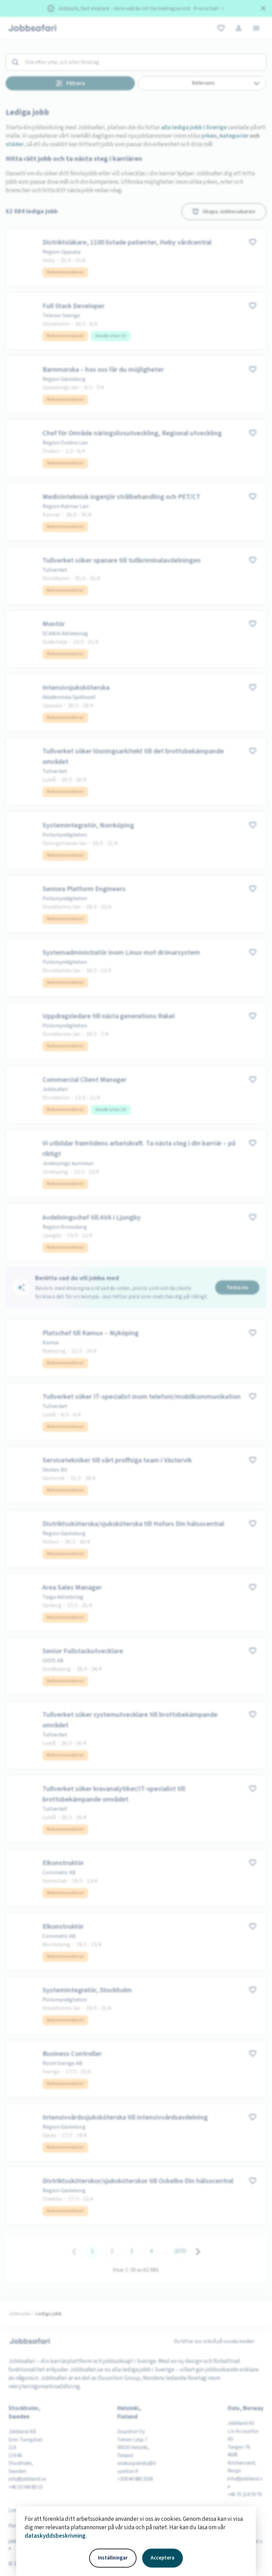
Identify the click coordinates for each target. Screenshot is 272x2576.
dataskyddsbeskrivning (55, 2536)
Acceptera (162, 2558)
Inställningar (113, 2558)
